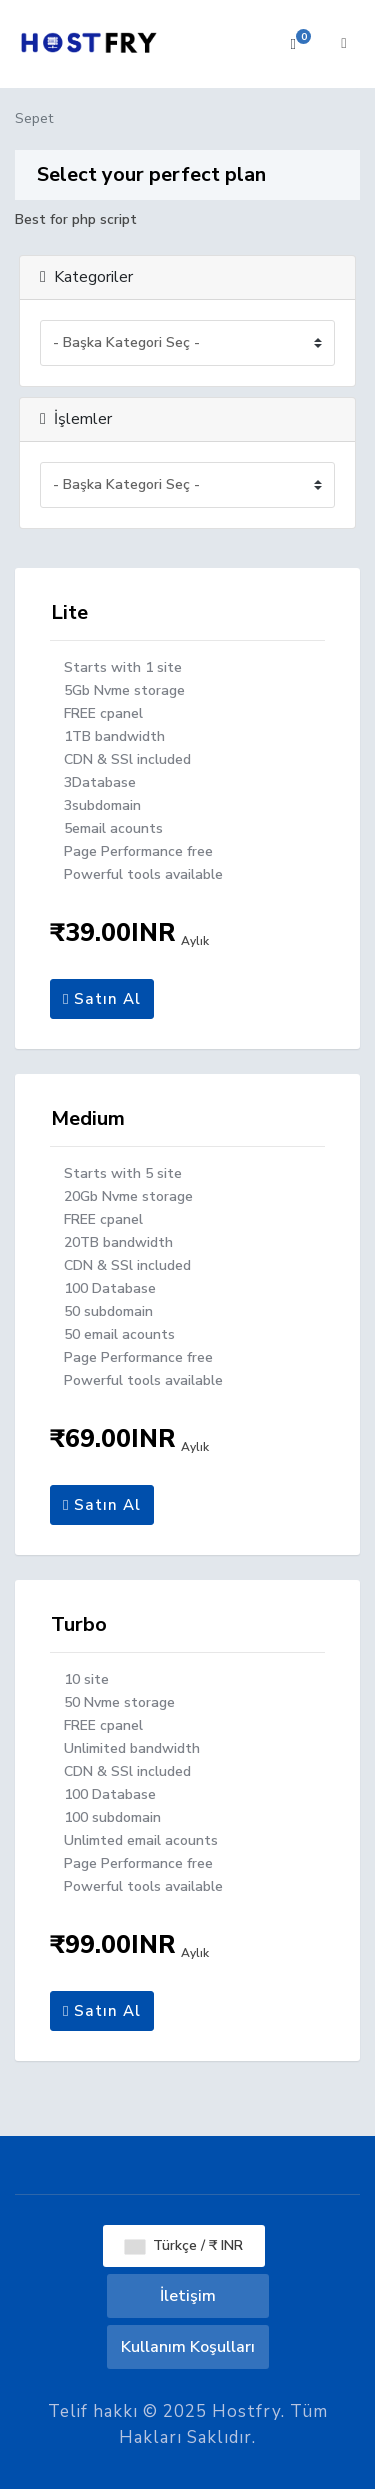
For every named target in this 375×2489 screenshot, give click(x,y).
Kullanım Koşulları (188, 2347)
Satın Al (102, 999)
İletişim (188, 2296)
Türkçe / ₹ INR (184, 2245)
